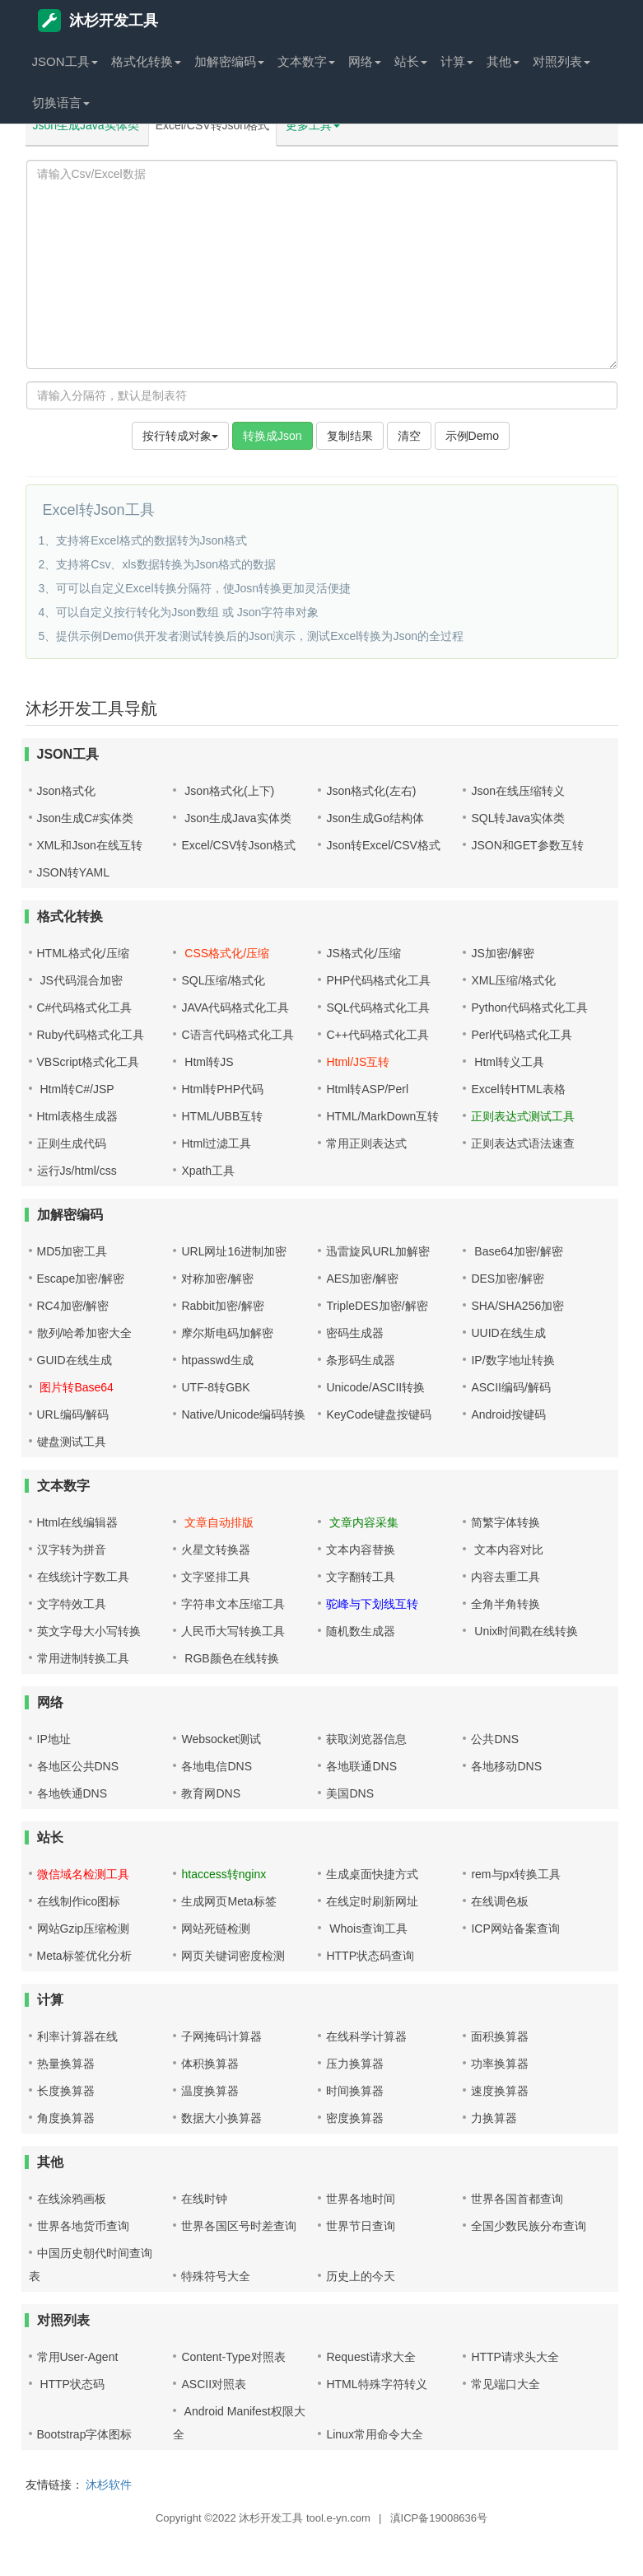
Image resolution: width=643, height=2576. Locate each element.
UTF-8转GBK (215, 1387)
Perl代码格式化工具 (521, 1034)
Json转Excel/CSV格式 (383, 845)
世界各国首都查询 (517, 2198)
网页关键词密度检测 (233, 1955)
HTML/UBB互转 (222, 1116)
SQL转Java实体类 (518, 818)
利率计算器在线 (77, 2036)
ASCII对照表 (213, 2384)
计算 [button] (456, 61)
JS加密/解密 (502, 953)
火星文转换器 (215, 1549)
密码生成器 (355, 1332)
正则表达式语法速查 (523, 1143)
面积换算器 (500, 2036)
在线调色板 (500, 1901)
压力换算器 (355, 2063)
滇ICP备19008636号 (439, 2518)
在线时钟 (204, 2198)
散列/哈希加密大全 (85, 1332)
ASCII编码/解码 (510, 1387)
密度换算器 (355, 2118)
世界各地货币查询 (83, 2225)
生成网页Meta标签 (228, 1901)
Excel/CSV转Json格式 (212, 125)
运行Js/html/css (77, 1170)
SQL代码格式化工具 (378, 1007)
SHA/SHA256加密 (517, 1305)
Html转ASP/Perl (367, 1089)
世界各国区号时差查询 (238, 2225)
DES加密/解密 (507, 1278)
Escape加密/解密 (81, 1278)
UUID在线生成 (508, 1332)
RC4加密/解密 (73, 1305)
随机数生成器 (360, 1631)
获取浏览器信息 (366, 1739)
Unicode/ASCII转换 (375, 1387)
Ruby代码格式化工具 (91, 1034)
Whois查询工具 (367, 1928)
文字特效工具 (71, 1604)
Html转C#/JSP (75, 1089)
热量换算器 (66, 2063)
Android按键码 (508, 1414)
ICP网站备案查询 (515, 1928)
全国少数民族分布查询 (528, 2225)
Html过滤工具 (216, 1143)
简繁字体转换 (505, 1522)
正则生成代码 (71, 1143)
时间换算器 (355, 2090)
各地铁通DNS (72, 1793)
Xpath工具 (208, 1170)
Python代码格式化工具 (529, 1007)
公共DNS (495, 1739)
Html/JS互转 (357, 1061)
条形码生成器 (360, 1360)
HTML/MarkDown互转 (382, 1116)
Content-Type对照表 (233, 2356)
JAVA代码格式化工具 (235, 1007)
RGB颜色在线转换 (229, 1658)
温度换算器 (210, 2090)
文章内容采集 (362, 1522)
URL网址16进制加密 (234, 1251)
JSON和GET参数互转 (527, 845)
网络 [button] (364, 61)
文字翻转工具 (360, 1576)
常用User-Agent (78, 2356)
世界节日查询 (360, 2225)
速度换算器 (500, 2090)
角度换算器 (66, 2118)
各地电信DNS (216, 1766)
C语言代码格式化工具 (237, 1034)
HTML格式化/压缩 (83, 953)
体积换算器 (210, 2063)
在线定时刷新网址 (372, 1901)
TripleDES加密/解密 (376, 1305)
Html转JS (207, 1061)
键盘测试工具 (71, 1441)
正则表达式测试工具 (523, 1116)
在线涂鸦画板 (71, 2198)
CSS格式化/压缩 (225, 953)
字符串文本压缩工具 (233, 1604)
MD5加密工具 (72, 1251)
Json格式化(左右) (371, 790)
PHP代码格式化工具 (378, 980)
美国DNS (350, 1793)
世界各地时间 (360, 2198)
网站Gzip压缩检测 (83, 1928)
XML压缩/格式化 (513, 980)
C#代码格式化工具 (85, 1007)
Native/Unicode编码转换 (243, 1414)
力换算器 (494, 2118)
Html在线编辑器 (78, 1522)
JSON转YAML (73, 872)
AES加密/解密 (362, 1278)
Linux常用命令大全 (374, 2434)
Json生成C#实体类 (85, 818)
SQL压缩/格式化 (223, 980)
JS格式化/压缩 (363, 953)
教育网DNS (210, 1793)
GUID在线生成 (74, 1360)
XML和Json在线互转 (89, 845)
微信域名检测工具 (83, 1874)
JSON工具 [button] (65, 61)
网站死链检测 (215, 1928)
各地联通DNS (361, 1766)
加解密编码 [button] (229, 61)
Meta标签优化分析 (84, 1955)
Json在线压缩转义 (518, 790)
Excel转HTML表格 (518, 1089)
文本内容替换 (360, 1549)
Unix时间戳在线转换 (524, 1631)
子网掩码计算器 (221, 2036)
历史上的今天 (360, 2276)
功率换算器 (500, 2063)
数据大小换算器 (221, 2118)
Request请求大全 (370, 2356)
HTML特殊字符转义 (376, 2384)
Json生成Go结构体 (374, 818)
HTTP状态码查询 (370, 1955)
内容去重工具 (505, 1576)
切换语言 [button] (61, 103)
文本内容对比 (507, 1549)
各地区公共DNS (78, 1766)
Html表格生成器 (78, 1116)
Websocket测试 (221, 1739)
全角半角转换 (505, 1604)
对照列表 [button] (561, 61)
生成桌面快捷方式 (372, 1874)
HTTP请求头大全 (515, 2356)
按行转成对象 (180, 435)
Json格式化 (66, 790)
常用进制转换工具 (83, 1658)
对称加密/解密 (217, 1278)
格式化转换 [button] (146, 61)
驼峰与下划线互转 (372, 1604)
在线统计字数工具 (83, 1576)
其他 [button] (503, 61)
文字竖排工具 (215, 1576)
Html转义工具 (507, 1061)
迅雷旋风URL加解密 (378, 1251)
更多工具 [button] (313, 125)
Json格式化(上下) (227, 790)
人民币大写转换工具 (233, 1631)
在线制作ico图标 (79, 1901)
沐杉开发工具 (98, 20)
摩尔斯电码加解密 (227, 1332)
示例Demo (472, 435)
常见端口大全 (505, 2384)
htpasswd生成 (217, 1360)
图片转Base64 (75, 1387)
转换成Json (272, 435)
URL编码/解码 (73, 1414)
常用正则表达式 (366, 1143)
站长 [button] (410, 61)
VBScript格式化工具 (88, 1061)
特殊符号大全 (215, 2276)
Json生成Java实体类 (86, 125)
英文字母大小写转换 (89, 1631)
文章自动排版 (217, 1522)
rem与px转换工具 (516, 1874)
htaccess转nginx (223, 1874)
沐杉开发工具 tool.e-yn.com (304, 2518)
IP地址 (54, 1739)
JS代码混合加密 (80, 980)
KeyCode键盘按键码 (378, 1414)
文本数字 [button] (306, 61)
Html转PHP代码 (222, 1089)
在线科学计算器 (366, 2036)
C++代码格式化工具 (377, 1034)
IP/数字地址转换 (512, 1360)
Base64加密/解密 (516, 1251)
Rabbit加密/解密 (222, 1305)
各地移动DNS (506, 1766)
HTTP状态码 (71, 2384)
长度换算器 (66, 2090)
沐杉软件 (109, 2484)
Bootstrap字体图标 (85, 2434)
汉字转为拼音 (71, 1549)
